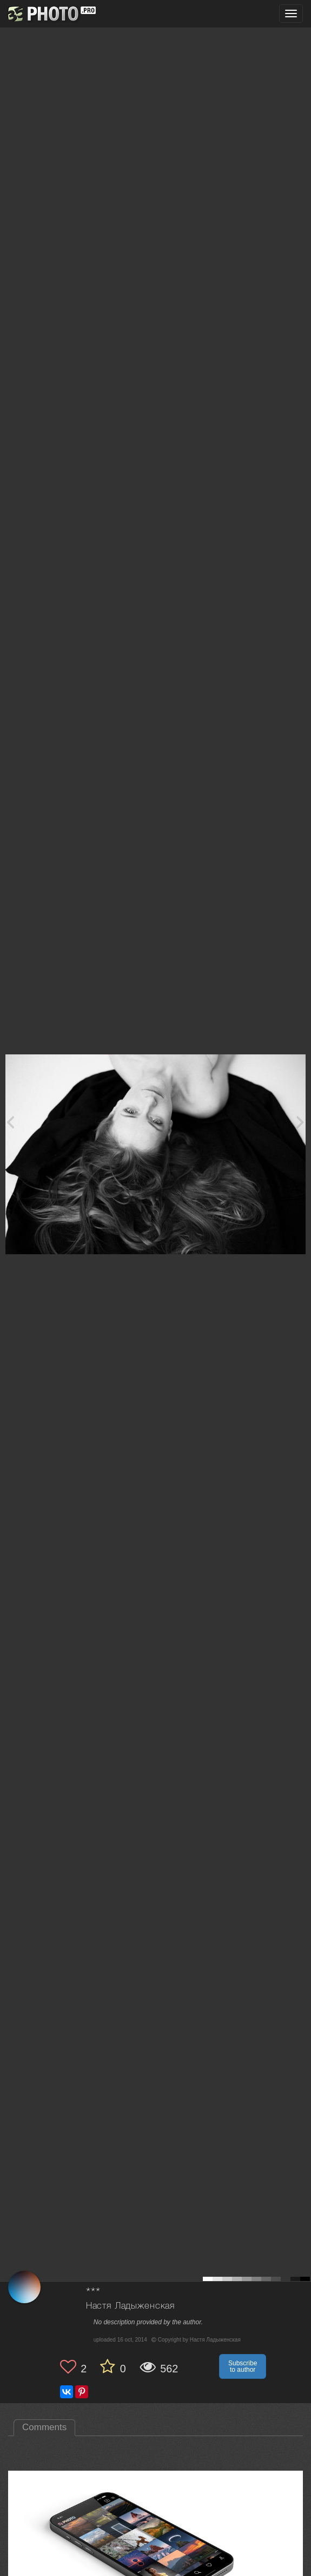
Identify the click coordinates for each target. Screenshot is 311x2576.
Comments (44, 2427)
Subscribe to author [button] (242, 2366)
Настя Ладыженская (130, 2306)
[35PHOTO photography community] (50, 13)
